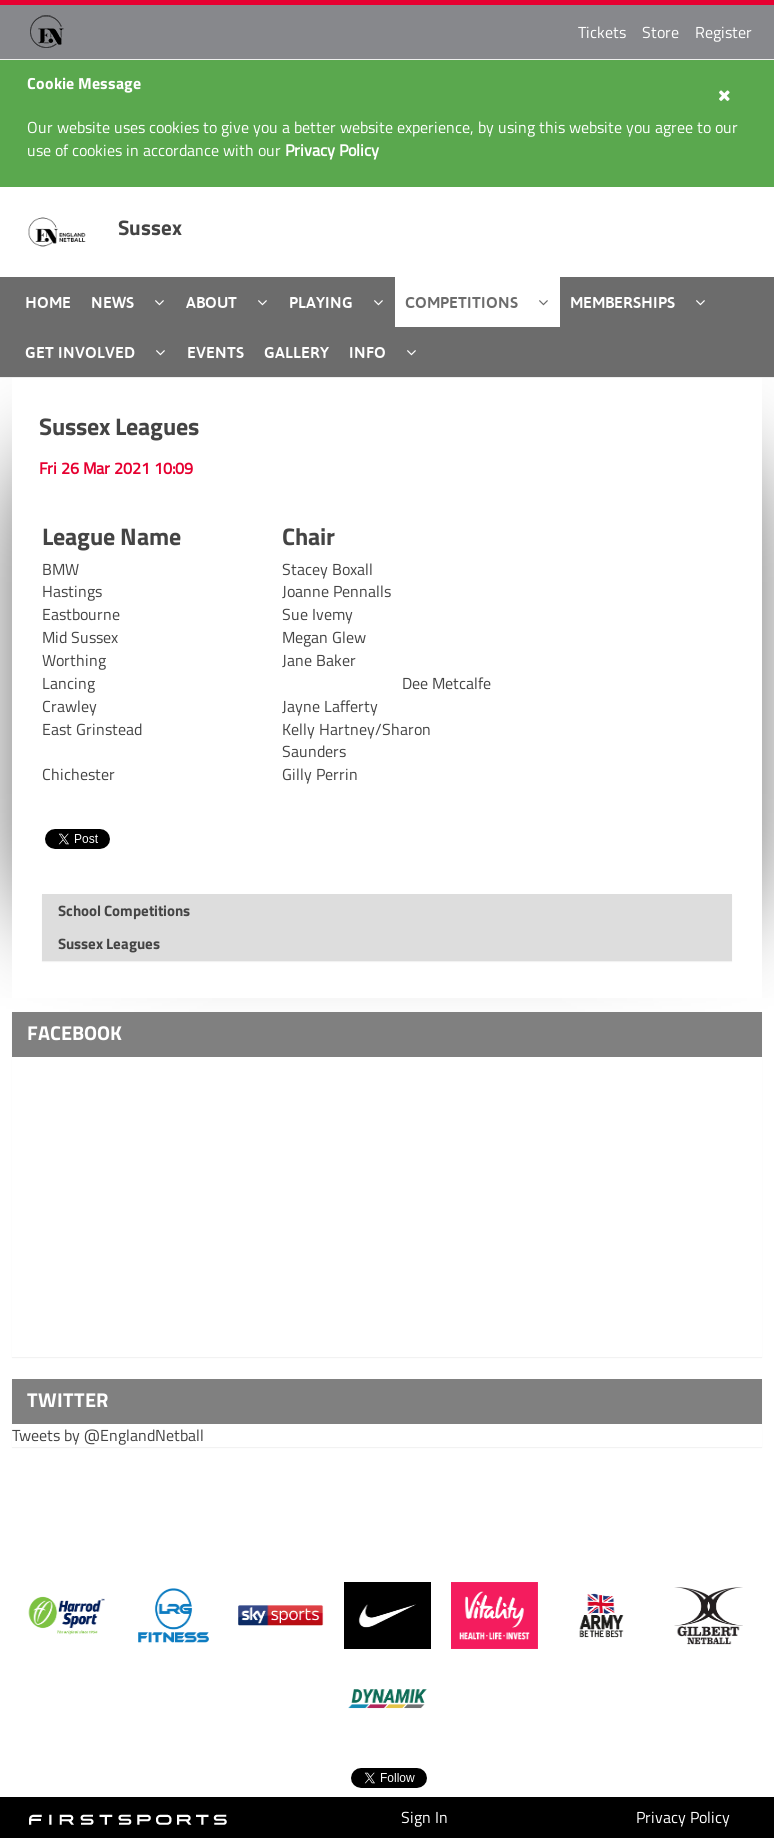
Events (215, 352)
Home (48, 302)
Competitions (461, 302)
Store (660, 32)
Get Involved (80, 352)
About (211, 302)
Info (367, 352)
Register (723, 32)
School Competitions (124, 910)
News (112, 302)
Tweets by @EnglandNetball (108, 1435)
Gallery (296, 352)
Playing (321, 302)
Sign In (424, 1817)
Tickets (602, 32)
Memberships (622, 302)
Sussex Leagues (119, 426)
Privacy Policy (683, 1817)
